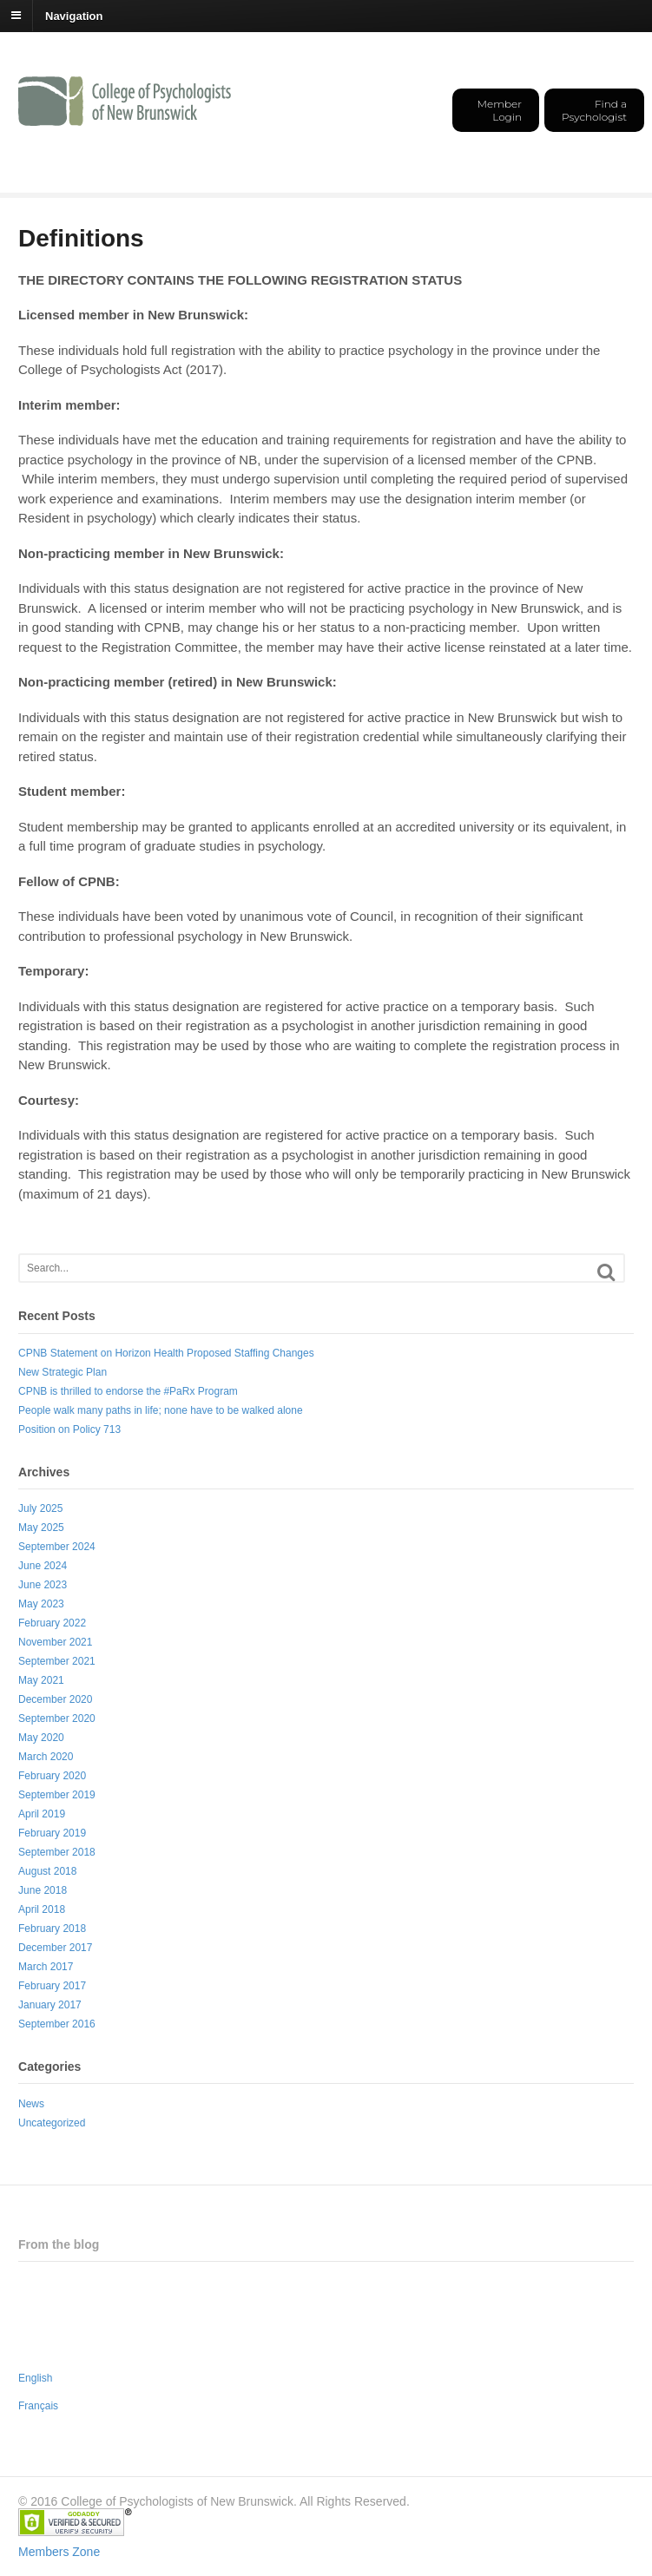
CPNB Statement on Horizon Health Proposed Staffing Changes (166, 1353)
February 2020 (52, 1776)
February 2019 (52, 1833)
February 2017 (52, 1986)
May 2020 (41, 1738)
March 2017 (45, 1967)
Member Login (499, 110)
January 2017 (50, 2005)
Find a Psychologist (594, 110)
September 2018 (56, 1852)
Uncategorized (51, 2123)
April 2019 (41, 1814)
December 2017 (55, 1948)
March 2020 (45, 1757)
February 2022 (52, 1623)
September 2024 (56, 1547)
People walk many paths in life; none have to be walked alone (160, 1410)
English (35, 2378)
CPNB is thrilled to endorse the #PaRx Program (128, 1391)
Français (38, 2406)
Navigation (73, 15)
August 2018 (47, 1871)
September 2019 (56, 1795)
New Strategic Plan (62, 1372)
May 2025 (41, 1527)
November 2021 (55, 1642)
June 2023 (42, 1585)
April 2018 (41, 1909)
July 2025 (40, 1508)
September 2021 (56, 1661)
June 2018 (42, 1890)
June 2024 (42, 1566)
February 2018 (52, 1928)
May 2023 (41, 1604)
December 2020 (55, 1699)
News (31, 2104)
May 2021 (41, 1680)
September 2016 (56, 2024)
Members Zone (59, 2552)
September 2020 (56, 1718)
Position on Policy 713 (69, 1429)
